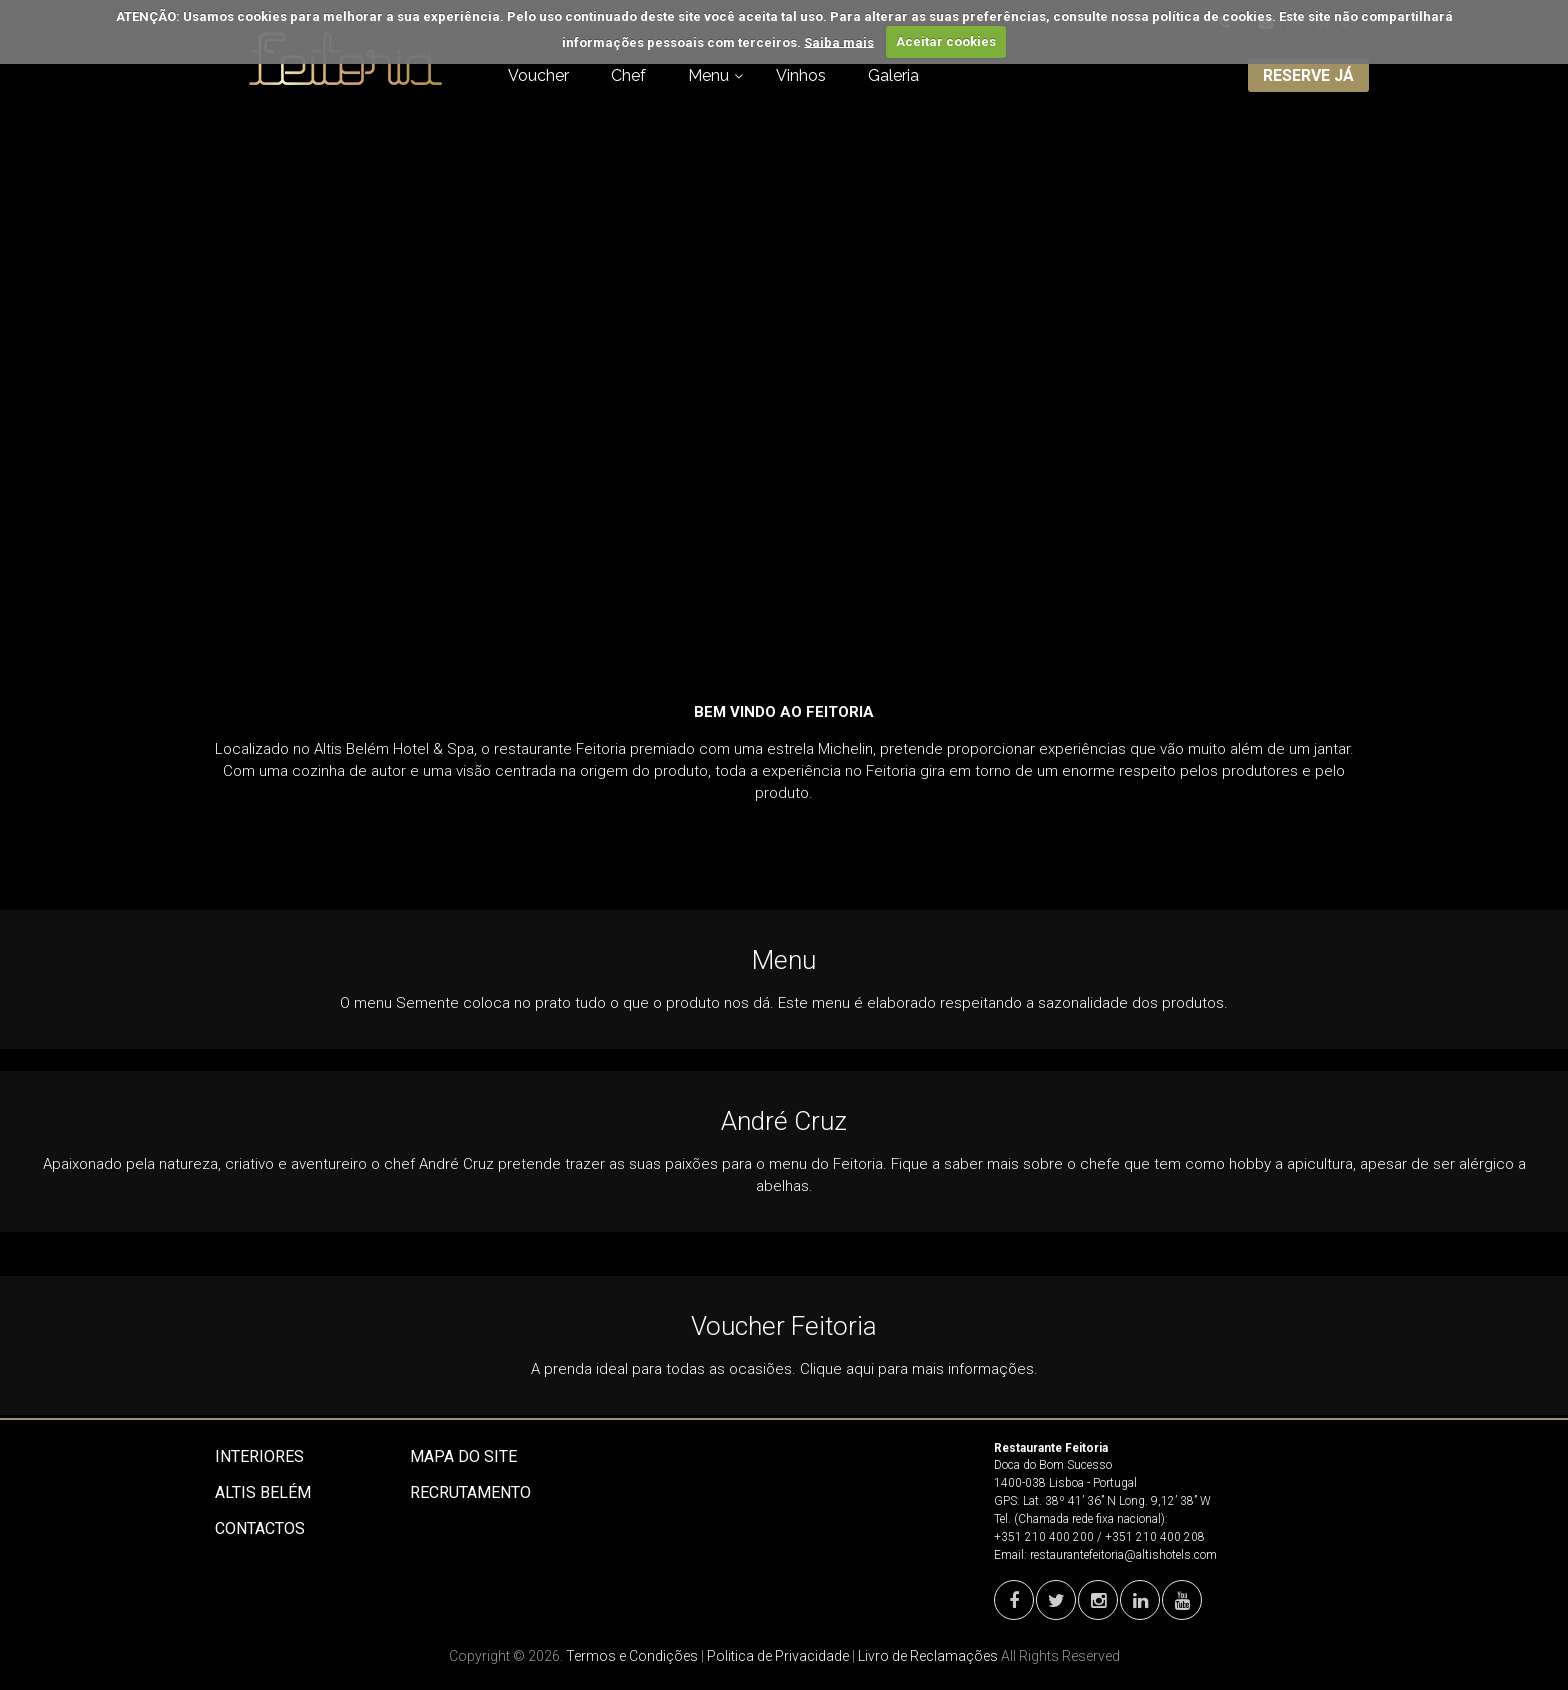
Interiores (259, 1456)
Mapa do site (463, 1456)
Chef (628, 75)
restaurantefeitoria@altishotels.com (1123, 1555)
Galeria (893, 75)
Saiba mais (839, 41)
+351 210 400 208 (1155, 1537)
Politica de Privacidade (778, 1656)
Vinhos (801, 75)
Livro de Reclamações (928, 1656)
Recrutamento (470, 1492)
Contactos (260, 1528)
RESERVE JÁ (1308, 75)
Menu (708, 75)
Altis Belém (263, 1492)
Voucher (538, 75)
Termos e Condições (632, 1656)
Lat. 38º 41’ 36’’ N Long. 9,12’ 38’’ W (1117, 1501)
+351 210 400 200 (1044, 1537)
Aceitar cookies (946, 41)
